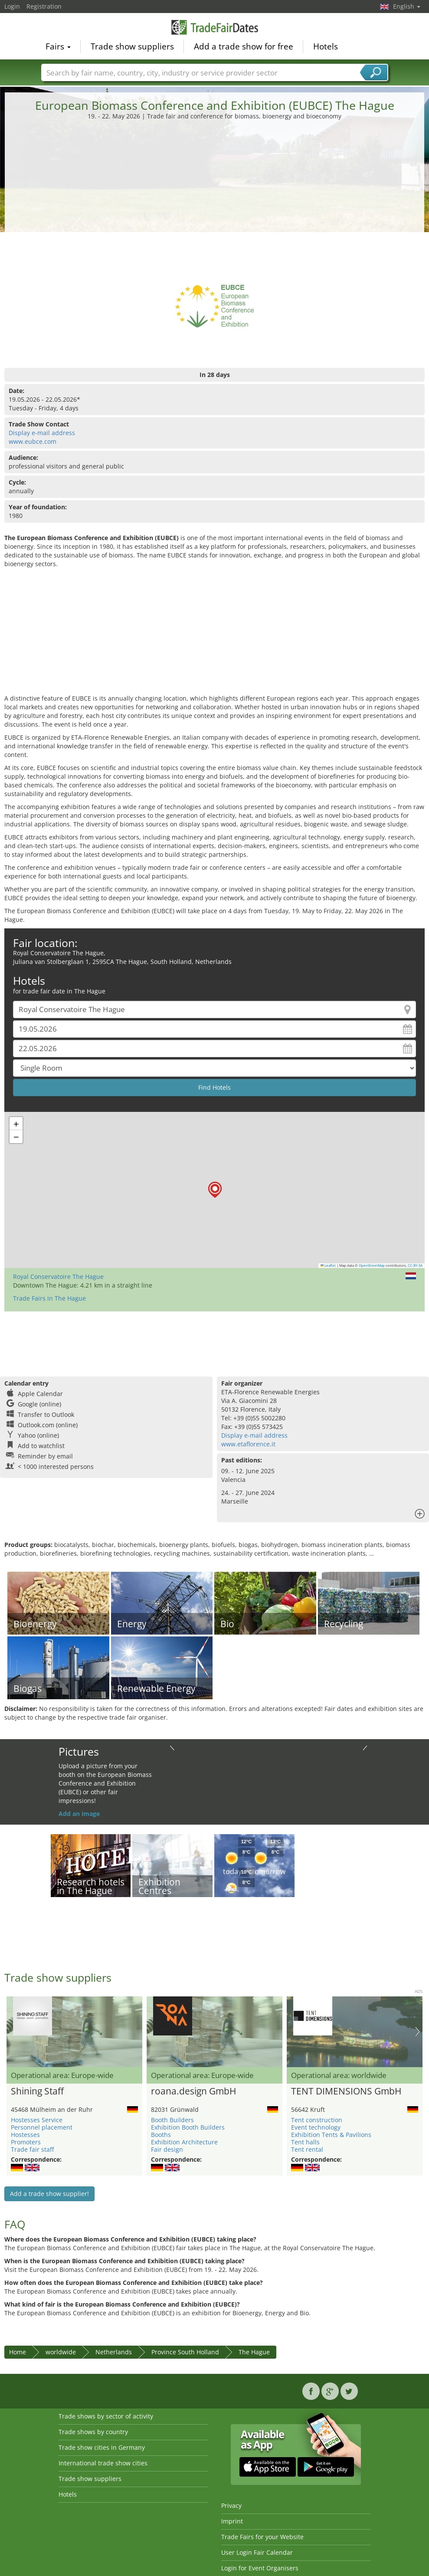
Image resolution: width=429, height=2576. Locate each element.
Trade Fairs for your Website (262, 2537)
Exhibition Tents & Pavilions (331, 2134)
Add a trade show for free (243, 46)
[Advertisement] (214, 185)
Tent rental (307, 2149)
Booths (161, 2134)
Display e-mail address (42, 433)
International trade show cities (103, 2463)
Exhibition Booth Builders (188, 2127)
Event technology (316, 2127)
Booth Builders (172, 2120)
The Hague (254, 2352)
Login (12, 6)
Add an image (79, 1813)
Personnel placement (41, 2127)
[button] (215, 1190)
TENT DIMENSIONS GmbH (346, 2091)
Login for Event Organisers (259, 2568)
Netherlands (113, 2352)
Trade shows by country (93, 2432)
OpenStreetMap (372, 1265)
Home (17, 2352)
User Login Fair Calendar (257, 2552)
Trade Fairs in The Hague (49, 1298)
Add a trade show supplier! (49, 2193)
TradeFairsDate (214, 27)
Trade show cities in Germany (102, 2447)
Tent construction (316, 2120)
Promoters (26, 2142)
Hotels (325, 46)
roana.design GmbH (193, 2091)
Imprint (232, 2521)
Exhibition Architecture (184, 2142)
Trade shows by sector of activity (106, 2416)
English (406, 6)
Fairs (58, 46)
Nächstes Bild (417, 2031)
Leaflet (328, 1265)
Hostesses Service (36, 2120)
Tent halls (305, 2142)
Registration (44, 6)
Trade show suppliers (132, 46)
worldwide (61, 2352)
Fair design (167, 2149)
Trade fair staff (32, 2149)
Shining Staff (37, 2091)
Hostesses (25, 2134)
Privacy (231, 2505)
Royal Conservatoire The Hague (58, 1276)
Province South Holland (185, 2352)
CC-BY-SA (415, 1265)
